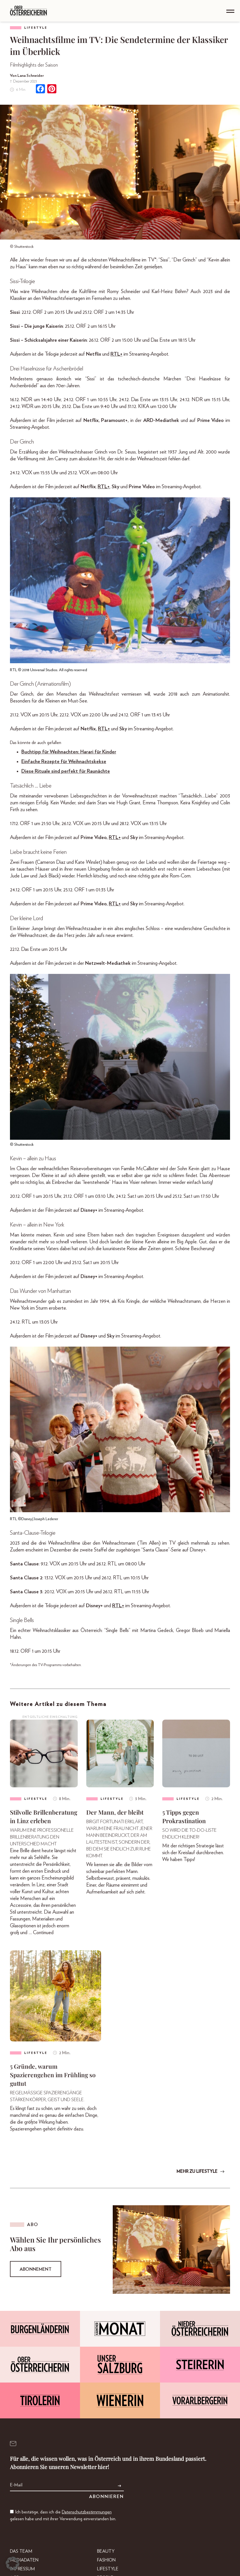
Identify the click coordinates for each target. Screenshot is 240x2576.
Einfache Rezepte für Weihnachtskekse (63, 761)
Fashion (106, 2560)
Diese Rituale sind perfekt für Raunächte (65, 771)
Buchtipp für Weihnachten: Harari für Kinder (68, 752)
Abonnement (36, 2269)
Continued (43, 1932)
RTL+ (116, 354)
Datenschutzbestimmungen (87, 2512)
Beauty (105, 2551)
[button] (12, 2563)
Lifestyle (35, 27)
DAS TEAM (21, 2551)
